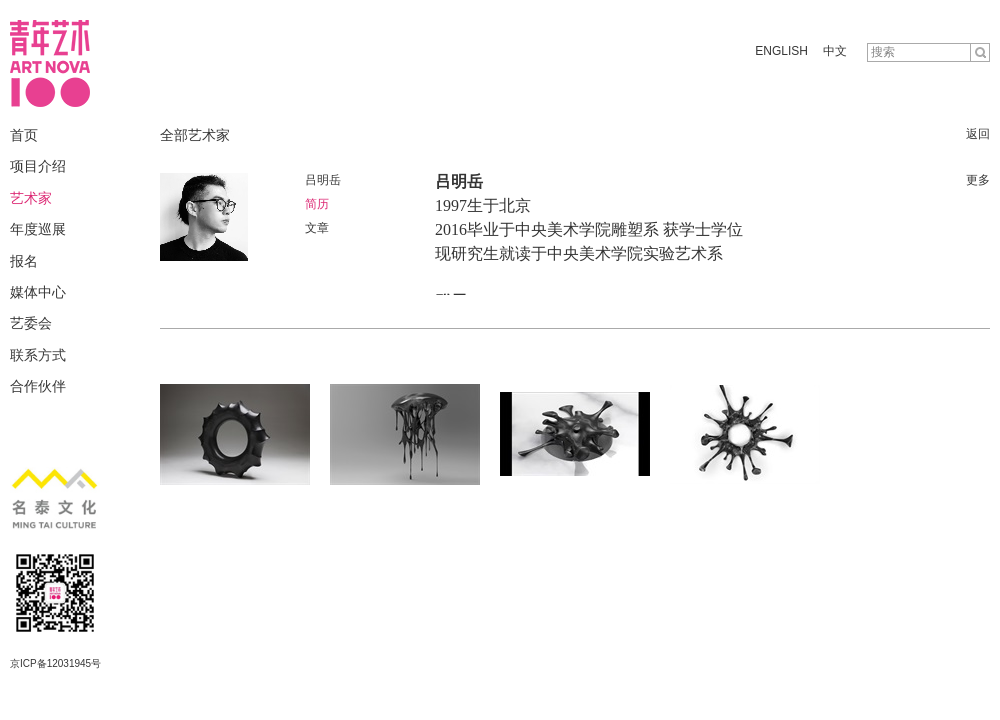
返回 (978, 134)
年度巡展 (38, 229)
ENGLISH (781, 51)
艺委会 (31, 323)
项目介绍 (38, 166)
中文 (835, 51)
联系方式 (38, 355)
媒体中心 (38, 292)
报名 (24, 261)
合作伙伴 (38, 386)
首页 (24, 135)
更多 (978, 180)
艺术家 (31, 198)
